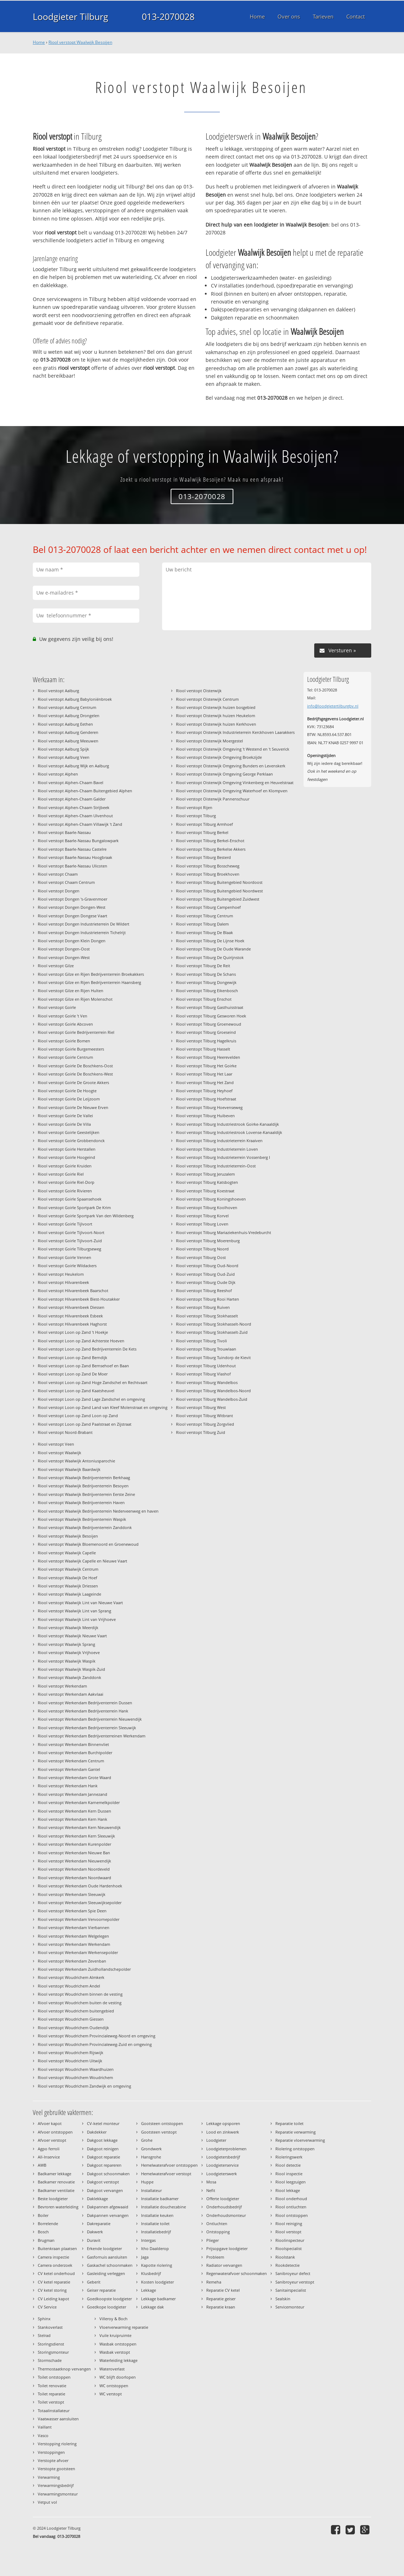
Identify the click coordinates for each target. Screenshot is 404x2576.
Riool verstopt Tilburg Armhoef (204, 824)
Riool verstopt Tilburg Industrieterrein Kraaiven (219, 1140)
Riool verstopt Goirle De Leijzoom (69, 1099)
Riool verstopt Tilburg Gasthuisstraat (209, 1007)
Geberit (93, 2282)
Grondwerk (151, 2148)
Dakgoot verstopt (103, 2181)
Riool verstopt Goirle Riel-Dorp (66, 1182)
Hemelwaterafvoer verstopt (166, 2173)
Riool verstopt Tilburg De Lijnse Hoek (210, 940)
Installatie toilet (155, 2223)
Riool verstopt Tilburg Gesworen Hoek (211, 1016)
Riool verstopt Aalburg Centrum (67, 707)
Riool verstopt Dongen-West (64, 957)
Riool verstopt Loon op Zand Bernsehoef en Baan (83, 1365)
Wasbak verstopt (114, 2352)
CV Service (47, 2307)
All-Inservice (49, 2157)
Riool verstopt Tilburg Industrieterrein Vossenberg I (223, 1157)
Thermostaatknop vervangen (64, 2369)
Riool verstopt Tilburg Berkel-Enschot (210, 840)
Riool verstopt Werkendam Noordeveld (74, 1869)
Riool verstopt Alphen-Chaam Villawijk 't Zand (80, 824)
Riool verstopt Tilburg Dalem (202, 924)
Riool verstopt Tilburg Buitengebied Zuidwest (217, 899)
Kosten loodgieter (157, 2282)
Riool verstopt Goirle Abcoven (65, 1024)
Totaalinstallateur (53, 2410)
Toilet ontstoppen (54, 2377)
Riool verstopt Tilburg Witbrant (204, 1415)
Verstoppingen (51, 2452)
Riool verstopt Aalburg (58, 690)
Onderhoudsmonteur (226, 2215)
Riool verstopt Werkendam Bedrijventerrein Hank (83, 1711)
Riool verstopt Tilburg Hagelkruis (206, 1040)
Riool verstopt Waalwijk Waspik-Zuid (71, 1669)
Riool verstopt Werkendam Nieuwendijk (74, 1861)
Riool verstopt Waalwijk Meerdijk (68, 1627)
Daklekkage (97, 2198)
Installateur (151, 2190)
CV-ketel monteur (103, 2123)
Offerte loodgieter (222, 2198)
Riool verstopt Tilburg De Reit (203, 965)
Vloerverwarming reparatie (123, 2327)
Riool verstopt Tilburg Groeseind (206, 1032)
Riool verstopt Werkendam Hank (68, 1785)
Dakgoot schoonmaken (108, 2173)
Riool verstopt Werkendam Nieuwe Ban (74, 1852)
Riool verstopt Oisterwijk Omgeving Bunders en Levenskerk (230, 765)
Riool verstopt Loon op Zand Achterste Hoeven (81, 1340)
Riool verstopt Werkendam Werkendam (74, 1944)
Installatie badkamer (159, 2198)
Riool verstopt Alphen (58, 774)
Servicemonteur (289, 2307)
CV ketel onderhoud (56, 2273)
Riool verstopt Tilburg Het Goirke (206, 1065)
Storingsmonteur (53, 2352)
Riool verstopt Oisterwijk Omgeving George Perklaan (224, 774)
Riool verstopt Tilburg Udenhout (206, 1365)
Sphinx (44, 2318)
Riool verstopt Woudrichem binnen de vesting (80, 1994)
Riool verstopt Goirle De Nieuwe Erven (73, 1107)
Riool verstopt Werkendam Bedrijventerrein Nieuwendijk (90, 1719)
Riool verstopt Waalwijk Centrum (68, 1569)
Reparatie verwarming (295, 2132)
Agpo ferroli (48, 2148)
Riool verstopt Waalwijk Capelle (67, 1552)
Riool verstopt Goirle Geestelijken (68, 1132)
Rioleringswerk (288, 2157)
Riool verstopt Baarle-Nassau (64, 832)
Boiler (43, 2215)
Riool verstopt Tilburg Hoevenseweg (209, 1107)
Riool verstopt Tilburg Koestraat (205, 1190)
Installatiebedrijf (156, 2231)
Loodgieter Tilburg (70, 16)
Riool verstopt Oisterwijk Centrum (207, 699)
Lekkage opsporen (223, 2123)
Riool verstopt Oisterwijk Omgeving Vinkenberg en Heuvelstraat (235, 782)
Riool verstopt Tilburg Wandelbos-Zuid (211, 1399)
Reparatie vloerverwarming (300, 2140)
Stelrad (44, 2335)
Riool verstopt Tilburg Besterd (203, 857)
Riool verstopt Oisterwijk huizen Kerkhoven (216, 724)
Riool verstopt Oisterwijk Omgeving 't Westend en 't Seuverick (232, 749)
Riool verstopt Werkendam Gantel (69, 1769)
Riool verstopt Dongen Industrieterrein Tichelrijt (82, 932)
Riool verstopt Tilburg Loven (202, 1224)
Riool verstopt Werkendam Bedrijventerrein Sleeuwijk (87, 1727)
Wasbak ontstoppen (117, 2344)
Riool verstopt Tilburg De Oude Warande (213, 949)
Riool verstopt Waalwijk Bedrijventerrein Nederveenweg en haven (98, 1511)
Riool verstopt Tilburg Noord (202, 1248)
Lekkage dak (152, 2307)
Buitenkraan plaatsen (57, 2248)
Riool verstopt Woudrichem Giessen (71, 2019)
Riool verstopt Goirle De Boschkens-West (75, 1074)
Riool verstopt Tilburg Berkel (202, 832)
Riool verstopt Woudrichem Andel (69, 1986)
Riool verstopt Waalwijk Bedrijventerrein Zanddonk (85, 1527)
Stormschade (50, 2360)
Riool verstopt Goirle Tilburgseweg (69, 1248)
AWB (42, 2165)
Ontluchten (216, 2223)
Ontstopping (218, 2231)
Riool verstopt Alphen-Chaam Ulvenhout (75, 815)
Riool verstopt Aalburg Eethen (65, 724)
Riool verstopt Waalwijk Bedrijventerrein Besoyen (83, 1485)
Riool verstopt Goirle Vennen (64, 1257)
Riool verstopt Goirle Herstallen (66, 1149)
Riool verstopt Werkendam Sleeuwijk (71, 1894)
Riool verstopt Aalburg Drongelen (68, 715)
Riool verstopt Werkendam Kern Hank (72, 1819)
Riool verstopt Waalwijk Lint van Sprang (74, 1610)
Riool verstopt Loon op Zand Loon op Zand (78, 1415)
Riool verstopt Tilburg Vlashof (203, 1374)
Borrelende (48, 2223)
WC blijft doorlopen (117, 2377)
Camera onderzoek (55, 2265)
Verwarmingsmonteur (58, 2494)
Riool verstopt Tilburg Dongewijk (206, 982)
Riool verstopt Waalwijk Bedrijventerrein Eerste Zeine (86, 1494)
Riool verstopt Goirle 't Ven (62, 1016)
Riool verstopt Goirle (57, 1007)
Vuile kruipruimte (115, 2335)
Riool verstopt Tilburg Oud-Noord (207, 1265)
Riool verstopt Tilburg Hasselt (203, 1049)
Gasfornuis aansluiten (107, 2257)
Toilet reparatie (51, 2393)
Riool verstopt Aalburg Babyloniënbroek (75, 699)
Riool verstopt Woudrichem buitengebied (76, 2010)
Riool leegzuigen (290, 2181)
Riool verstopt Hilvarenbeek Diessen (71, 1307)
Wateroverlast (112, 2369)
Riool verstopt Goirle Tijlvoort (65, 1224)
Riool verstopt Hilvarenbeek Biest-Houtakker (79, 1299)
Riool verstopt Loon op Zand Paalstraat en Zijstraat (84, 1424)
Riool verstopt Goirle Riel (61, 1174)
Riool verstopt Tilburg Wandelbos (207, 1382)
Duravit (93, 2240)
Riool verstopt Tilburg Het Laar (204, 1074)
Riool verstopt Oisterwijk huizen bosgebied (215, 707)
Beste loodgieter (53, 2198)
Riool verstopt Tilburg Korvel (202, 1215)
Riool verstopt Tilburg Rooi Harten (207, 1299)
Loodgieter (216, 2140)
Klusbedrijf (151, 2273)
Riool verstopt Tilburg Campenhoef (208, 907)
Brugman (46, 2240)
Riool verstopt (288, 2231)
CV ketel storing (52, 2290)
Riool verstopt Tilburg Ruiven (203, 1307)
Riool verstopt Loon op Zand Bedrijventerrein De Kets (87, 1349)
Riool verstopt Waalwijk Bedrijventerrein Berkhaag (84, 1477)
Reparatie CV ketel (223, 2290)
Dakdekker (97, 2132)
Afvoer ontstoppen (55, 2132)
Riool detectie (288, 2165)
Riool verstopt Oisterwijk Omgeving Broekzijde (219, 757)
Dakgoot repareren (104, 2165)
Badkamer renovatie (56, 2181)
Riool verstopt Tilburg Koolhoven (206, 1207)
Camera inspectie (53, 2257)
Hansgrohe (151, 2157)
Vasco (43, 2435)
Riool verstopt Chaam (58, 874)
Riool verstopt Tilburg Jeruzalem (205, 1174)
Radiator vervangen (224, 2265)
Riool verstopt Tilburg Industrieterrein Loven (217, 1149)
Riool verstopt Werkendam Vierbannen (73, 1927)
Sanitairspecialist (290, 2290)
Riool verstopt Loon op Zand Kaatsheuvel (76, 1390)
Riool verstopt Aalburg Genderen (68, 732)
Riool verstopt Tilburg (196, 815)
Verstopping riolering (57, 2443)
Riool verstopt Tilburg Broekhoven (207, 874)
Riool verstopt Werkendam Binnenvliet (73, 1744)
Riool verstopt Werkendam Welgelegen (73, 1936)
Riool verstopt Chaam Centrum (66, 882)
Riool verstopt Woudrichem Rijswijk (70, 2052)
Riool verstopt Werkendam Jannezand (72, 1794)
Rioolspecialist (288, 2248)
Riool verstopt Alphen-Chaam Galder (71, 799)
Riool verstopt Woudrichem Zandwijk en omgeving (84, 2086)
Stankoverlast (50, 2327)
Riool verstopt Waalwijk (59, 1452)
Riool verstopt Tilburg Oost (201, 1257)
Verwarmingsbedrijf (56, 2485)
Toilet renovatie (52, 2385)
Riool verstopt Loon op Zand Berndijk (72, 1357)
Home (39, 42)
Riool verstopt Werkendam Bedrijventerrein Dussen (85, 1702)
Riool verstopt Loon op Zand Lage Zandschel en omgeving (91, 1399)
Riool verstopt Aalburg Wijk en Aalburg (73, 765)
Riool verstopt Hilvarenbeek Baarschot (73, 1290)
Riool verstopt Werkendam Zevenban (72, 1961)
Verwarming (49, 2477)
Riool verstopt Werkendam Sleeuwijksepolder (79, 1902)
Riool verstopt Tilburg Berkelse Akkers (210, 849)
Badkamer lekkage (54, 2173)
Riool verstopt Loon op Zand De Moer (73, 1374)
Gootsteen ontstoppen (162, 2123)
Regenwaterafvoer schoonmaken (236, 2273)
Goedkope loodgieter (106, 2307)
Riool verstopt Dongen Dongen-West (71, 907)
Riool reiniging (288, 2223)
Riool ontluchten (290, 2206)
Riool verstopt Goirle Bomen (64, 1040)
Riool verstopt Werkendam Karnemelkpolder (79, 1802)
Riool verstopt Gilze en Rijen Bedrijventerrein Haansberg (89, 982)
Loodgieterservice (222, 2165)
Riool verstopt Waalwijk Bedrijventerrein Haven (81, 1502)
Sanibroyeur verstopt (294, 2282)
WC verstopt (110, 2393)
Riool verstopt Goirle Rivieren (65, 1190)
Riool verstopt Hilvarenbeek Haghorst (72, 1324)
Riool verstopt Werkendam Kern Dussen (74, 1811)
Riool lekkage (287, 2190)
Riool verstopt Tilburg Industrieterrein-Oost (216, 1165)
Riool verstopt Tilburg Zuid (200, 1432)
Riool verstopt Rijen (194, 807)
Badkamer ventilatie (56, 2190)
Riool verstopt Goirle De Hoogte (67, 1090)
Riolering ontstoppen (295, 2148)
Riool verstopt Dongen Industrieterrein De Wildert (83, 924)
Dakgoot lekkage (102, 2140)
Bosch (43, 2231)
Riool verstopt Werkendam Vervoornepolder (78, 1919)
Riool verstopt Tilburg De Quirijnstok (210, 957)
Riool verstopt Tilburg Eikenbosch (207, 990)
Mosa (211, 2181)
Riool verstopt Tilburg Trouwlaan (206, 1349)
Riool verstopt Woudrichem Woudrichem (75, 2077)
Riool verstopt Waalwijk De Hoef (67, 1577)
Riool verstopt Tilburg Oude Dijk (205, 1282)
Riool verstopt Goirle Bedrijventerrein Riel (76, 1032)
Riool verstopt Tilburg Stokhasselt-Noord (213, 1324)
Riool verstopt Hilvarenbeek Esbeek (70, 1315)
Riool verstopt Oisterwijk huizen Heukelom (215, 715)
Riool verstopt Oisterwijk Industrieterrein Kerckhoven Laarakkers (235, 732)
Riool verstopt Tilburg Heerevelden (208, 1057)
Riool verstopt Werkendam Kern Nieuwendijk (79, 1827)
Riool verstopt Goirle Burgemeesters (71, 1049)
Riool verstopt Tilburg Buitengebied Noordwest (219, 890)
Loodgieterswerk (221, 2173)
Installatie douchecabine (163, 2206)
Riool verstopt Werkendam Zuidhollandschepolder (84, 1969)
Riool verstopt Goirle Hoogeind (66, 1157)
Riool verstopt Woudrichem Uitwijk (70, 2060)
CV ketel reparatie (54, 2282)
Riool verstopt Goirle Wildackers (67, 1265)
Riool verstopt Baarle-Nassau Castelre (72, 849)
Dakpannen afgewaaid (107, 2206)
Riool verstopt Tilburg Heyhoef (204, 1090)
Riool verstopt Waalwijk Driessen (68, 1585)
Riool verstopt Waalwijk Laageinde (69, 1594)
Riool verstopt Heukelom (61, 1274)
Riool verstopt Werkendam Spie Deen (72, 1910)
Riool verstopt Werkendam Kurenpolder (74, 1844)
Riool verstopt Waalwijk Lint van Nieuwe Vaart (80, 1602)
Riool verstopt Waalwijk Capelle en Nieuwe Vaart (82, 1561)
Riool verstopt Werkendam (62, 1686)
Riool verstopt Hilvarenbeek (63, 1282)
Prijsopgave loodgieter (227, 2248)
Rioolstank (285, 2257)
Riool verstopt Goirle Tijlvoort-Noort (71, 1232)
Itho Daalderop (155, 2248)
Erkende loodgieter (104, 2248)
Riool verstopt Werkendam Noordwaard (74, 1877)
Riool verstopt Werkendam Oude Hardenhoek (80, 1885)
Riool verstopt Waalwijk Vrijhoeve (69, 1652)
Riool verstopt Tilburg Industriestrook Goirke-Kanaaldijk (227, 1124)
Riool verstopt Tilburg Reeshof (204, 1290)
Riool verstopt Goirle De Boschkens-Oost (75, 1065)
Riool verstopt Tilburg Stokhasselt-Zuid (212, 1332)
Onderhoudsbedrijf (224, 2206)
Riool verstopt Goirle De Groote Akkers (73, 1082)
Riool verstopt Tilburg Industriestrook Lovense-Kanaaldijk (229, 1132)
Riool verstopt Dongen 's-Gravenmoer (72, 899)
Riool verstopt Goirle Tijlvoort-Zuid (70, 1240)
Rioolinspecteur (289, 2240)
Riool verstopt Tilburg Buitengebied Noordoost (219, 882)
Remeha (213, 2282)
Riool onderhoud (291, 2198)
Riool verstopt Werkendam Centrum (71, 1760)
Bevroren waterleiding (58, 2206)
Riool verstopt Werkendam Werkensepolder (78, 1952)
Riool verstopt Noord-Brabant (65, 1432)
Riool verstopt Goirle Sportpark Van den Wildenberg (86, 1215)
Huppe (147, 2181)
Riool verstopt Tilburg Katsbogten (207, 1182)
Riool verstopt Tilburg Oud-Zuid (205, 1274)
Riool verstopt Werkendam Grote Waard (74, 1777)
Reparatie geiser (220, 2298)
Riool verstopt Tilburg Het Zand (205, 1082)
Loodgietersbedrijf (223, 2157)
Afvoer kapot (50, 2123)
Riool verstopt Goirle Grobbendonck (71, 1140)
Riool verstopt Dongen (58, 890)
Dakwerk (95, 2231)
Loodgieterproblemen (226, 2148)
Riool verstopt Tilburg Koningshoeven (211, 1199)
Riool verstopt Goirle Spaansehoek (70, 1199)
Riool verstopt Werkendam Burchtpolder (75, 1752)
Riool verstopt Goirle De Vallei (65, 1115)
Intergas (148, 2240)
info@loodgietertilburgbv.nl (332, 706)
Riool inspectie (288, 2173)
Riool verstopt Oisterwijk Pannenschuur (212, 799)
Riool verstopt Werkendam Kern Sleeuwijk (76, 1836)
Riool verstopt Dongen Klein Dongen (71, 940)
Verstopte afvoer (53, 2460)
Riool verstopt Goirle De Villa (64, 1124)
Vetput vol (47, 2502)
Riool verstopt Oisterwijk (199, 690)
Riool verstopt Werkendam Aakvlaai (70, 1694)
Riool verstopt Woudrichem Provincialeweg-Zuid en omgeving (95, 2044)
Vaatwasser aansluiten (58, 2418)
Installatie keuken (157, 2215)
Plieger (212, 2240)
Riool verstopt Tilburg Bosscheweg (207, 866)
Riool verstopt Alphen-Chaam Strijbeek (73, 807)
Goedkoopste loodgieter (109, 2298)
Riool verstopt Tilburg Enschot (204, 999)
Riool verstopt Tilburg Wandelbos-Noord (213, 1390)
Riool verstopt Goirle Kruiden (65, 1165)
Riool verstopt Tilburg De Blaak (204, 932)
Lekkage (148, 2290)
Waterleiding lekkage (118, 2360)
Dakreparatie (98, 2223)
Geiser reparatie (101, 2290)
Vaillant (45, 2427)
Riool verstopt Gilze (56, 965)
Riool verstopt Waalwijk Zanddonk (69, 1677)
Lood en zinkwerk (222, 2132)
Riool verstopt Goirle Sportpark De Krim (74, 1207)
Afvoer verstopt (52, 2140)
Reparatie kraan (220, 2307)
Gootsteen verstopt (159, 2132)
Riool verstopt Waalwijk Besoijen (80, 42)
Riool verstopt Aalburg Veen (63, 757)
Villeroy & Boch (113, 2318)
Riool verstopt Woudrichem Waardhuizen (76, 2069)
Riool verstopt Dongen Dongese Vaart (72, 915)
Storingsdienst (51, 2344)
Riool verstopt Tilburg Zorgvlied (205, 1424)
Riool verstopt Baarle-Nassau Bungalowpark (78, 840)
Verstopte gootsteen (56, 2468)
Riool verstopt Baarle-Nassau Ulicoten (72, 866)
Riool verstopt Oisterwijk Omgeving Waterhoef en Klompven (232, 790)
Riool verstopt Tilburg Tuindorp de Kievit (213, 1357)
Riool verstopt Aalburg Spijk (63, 749)
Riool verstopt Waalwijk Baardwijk (69, 1469)
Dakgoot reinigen (103, 2148)
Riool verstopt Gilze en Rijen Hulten (70, 990)
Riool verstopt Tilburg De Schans (206, 974)
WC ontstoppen (113, 2385)
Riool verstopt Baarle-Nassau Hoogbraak (75, 857)
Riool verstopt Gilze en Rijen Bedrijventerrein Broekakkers (91, 974)
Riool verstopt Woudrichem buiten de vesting (79, 2002)
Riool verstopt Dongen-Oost (64, 949)
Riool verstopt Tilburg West (201, 1407)
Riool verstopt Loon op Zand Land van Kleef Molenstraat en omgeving (102, 1407)
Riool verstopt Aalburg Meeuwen (68, 740)
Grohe (146, 2140)
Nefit (210, 2190)
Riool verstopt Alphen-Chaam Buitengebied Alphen (85, 790)
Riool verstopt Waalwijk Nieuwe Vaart (72, 1635)
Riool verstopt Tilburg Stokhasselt (207, 1315)
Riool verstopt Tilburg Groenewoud (208, 1024)
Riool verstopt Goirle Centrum (65, 1057)
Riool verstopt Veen (56, 1444)
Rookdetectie (287, 2265)
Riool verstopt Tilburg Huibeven (205, 1115)
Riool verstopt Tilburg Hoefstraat (206, 1099)
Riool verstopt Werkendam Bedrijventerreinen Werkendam (91, 1735)
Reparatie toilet (289, 2123)
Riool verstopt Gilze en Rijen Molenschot (75, 999)
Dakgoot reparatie (103, 2157)
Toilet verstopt (51, 2402)
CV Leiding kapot (53, 2298)
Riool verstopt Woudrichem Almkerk (71, 1977)
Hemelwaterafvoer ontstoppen (169, 2165)
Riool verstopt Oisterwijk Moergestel (209, 740)
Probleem (215, 2257)
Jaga (145, 2257)
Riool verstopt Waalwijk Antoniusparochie (76, 1460)
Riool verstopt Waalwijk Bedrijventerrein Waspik (82, 1519)
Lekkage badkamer (158, 2298)
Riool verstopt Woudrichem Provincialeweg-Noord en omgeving (96, 2035)
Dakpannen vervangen (108, 2215)
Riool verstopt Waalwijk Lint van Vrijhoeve (77, 1619)
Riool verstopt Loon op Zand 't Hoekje (73, 1332)
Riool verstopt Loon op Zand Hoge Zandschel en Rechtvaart (92, 1382)
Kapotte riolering (156, 2265)
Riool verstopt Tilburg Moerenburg (208, 1240)
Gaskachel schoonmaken (110, 2265)
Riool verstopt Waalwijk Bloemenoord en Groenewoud (88, 1544)
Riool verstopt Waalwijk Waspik (66, 1661)
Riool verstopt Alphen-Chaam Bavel (70, 782)
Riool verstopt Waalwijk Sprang (66, 1644)
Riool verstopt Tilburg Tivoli (201, 1340)
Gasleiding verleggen (106, 2273)
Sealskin (282, 2298)
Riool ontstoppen (291, 2215)
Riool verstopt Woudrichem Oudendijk (73, 2027)
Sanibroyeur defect (292, 2273)
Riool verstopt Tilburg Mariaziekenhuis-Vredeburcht (223, 1232)
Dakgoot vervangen (105, 2190)
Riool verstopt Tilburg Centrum (204, 915)
